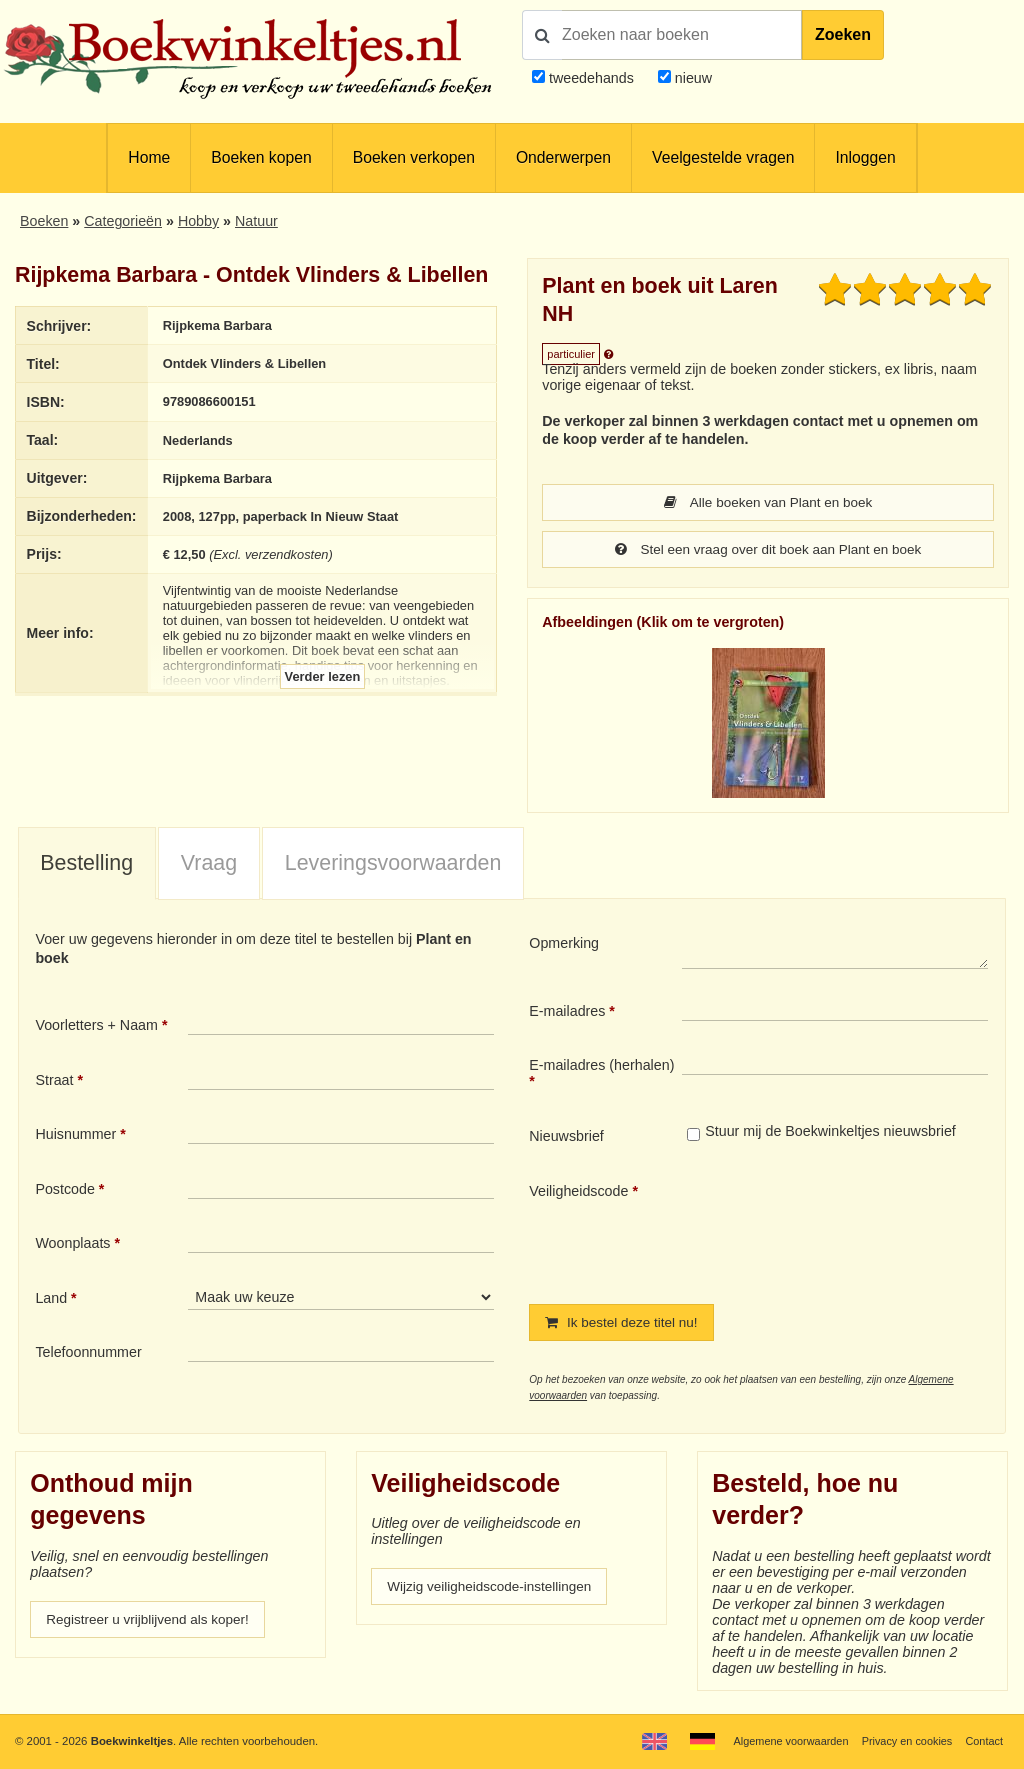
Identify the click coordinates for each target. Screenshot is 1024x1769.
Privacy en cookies (902, 1741)
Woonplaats (72, 1245)
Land (51, 1300)
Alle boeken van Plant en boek (768, 503)
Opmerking (564, 945)
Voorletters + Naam (96, 1027)
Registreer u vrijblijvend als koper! (153, 1623)
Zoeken (843, 34)
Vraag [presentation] (209, 865)
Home (149, 157)
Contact (983, 1741)
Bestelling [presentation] (86, 865)
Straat (54, 1082)
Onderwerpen (563, 157)
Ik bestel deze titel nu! (625, 1325)
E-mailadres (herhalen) (601, 1067)
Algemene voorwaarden (782, 1741)
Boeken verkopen (414, 157)
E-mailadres (567, 1013)
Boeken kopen (261, 157)
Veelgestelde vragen (723, 157)
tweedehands (591, 78)
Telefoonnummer (88, 1354)
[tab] (87, 866)
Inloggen (865, 157)
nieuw (691, 78)
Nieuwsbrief (566, 1138)
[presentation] (849, 1229)
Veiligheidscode (578, 1193)
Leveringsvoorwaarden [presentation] (393, 865)
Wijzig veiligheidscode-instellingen (495, 1590)
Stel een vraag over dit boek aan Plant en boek (767, 551)
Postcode (64, 1191)
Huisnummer (75, 1136)
